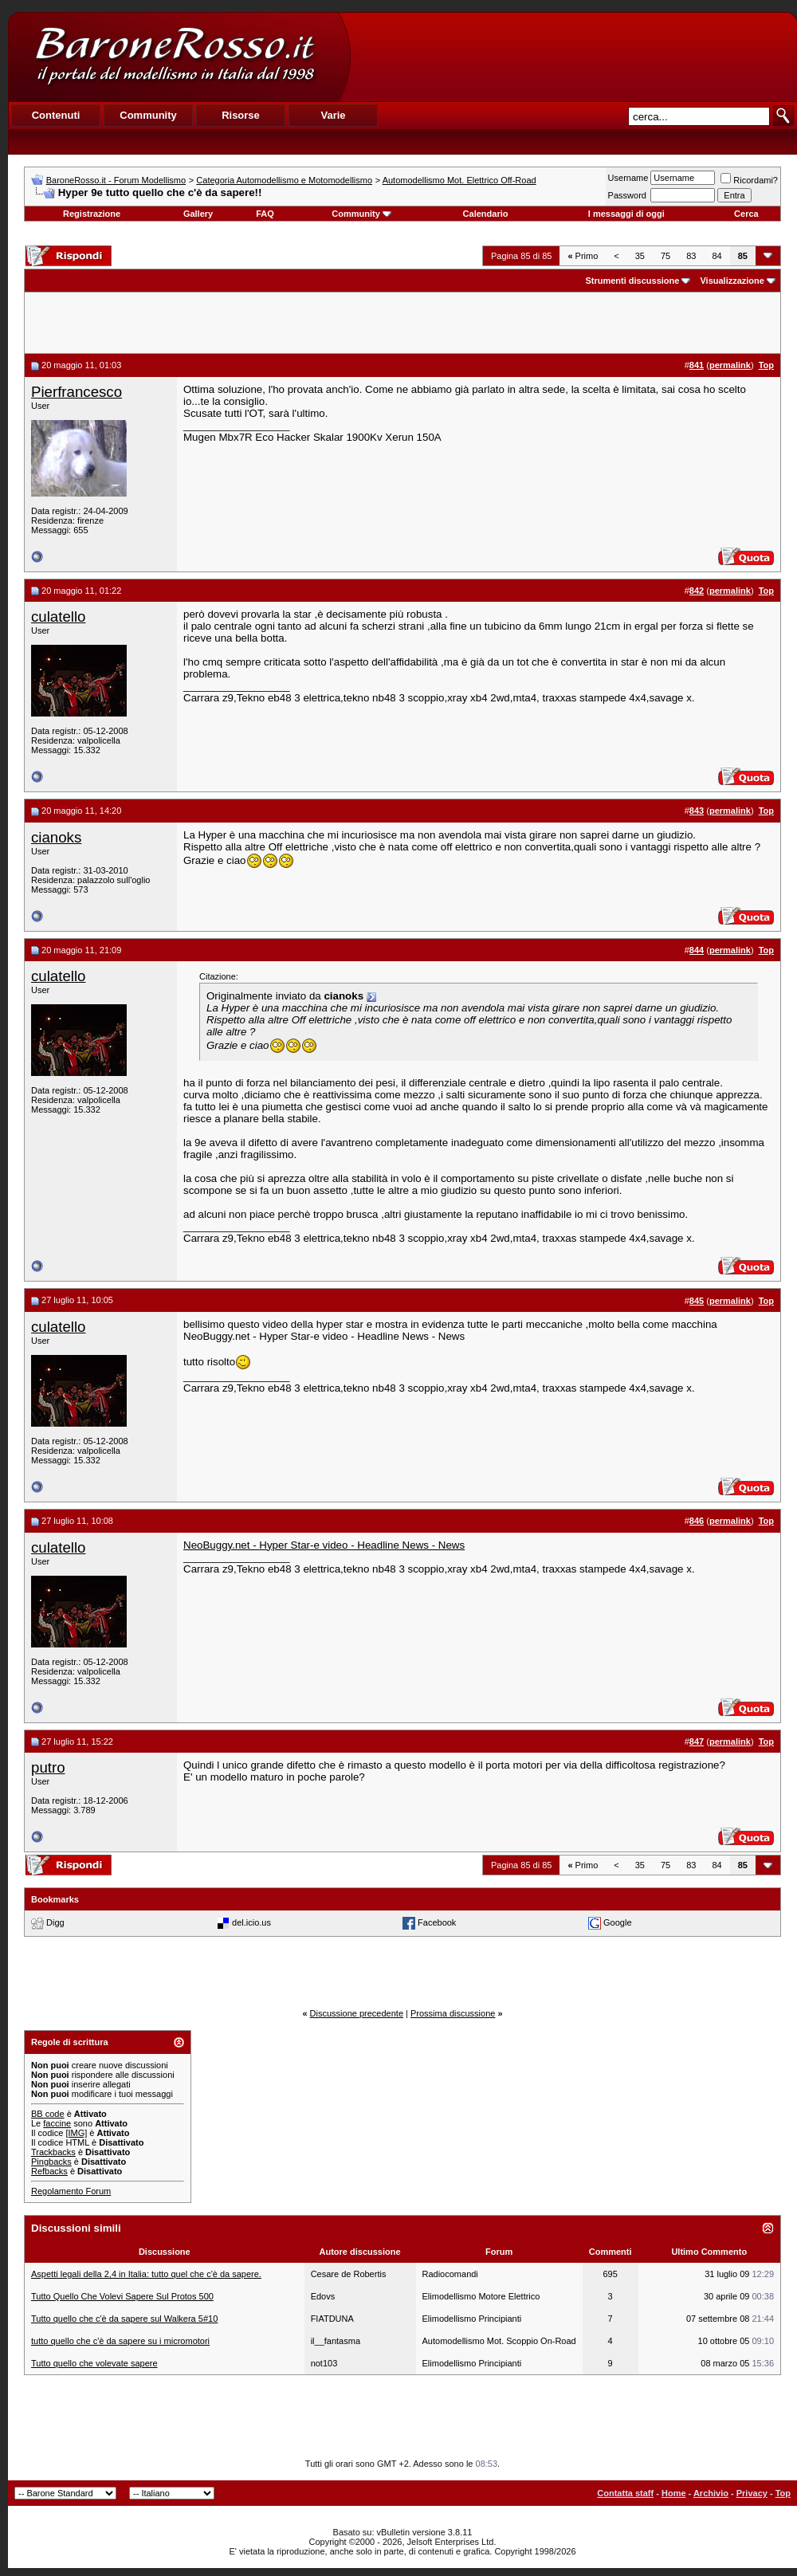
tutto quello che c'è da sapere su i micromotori (120, 2341)
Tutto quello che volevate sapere (94, 2363)
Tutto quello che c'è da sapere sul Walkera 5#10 (124, 2318)
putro (48, 1767)
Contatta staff (625, 2493)
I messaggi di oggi (626, 213)
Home (674, 2493)
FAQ (265, 213)
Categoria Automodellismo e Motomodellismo (284, 180)
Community (361, 213)
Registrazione (91, 213)
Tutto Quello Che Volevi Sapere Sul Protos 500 (122, 2296)
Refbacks (49, 2171)
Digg (55, 1922)
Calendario (485, 213)
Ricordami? (749, 180)
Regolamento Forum (71, 2191)
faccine (57, 2123)
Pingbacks (51, 2161)
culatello (58, 616)
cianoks (56, 837)
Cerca (746, 213)
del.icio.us (251, 1922)
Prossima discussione (452, 2013)
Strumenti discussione (632, 280)
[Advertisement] (573, 56)
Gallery (198, 213)
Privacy (752, 2493)
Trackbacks (53, 2152)
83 (691, 256)
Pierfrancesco (76, 391)
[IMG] (76, 2133)
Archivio (710, 2493)
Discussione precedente (356, 2013)
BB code (48, 2114)
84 (717, 256)
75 (665, 256)
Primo (582, 256)
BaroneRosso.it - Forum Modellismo (116, 180)
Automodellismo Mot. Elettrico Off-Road (459, 180)
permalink (730, 365)
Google (617, 1922)
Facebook (437, 1922)
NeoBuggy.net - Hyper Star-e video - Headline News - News (324, 1545)
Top (783, 2493)
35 (640, 256)
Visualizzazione (732, 280)
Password (627, 195)
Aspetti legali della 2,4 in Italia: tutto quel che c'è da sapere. (146, 2274)
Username (628, 178)
